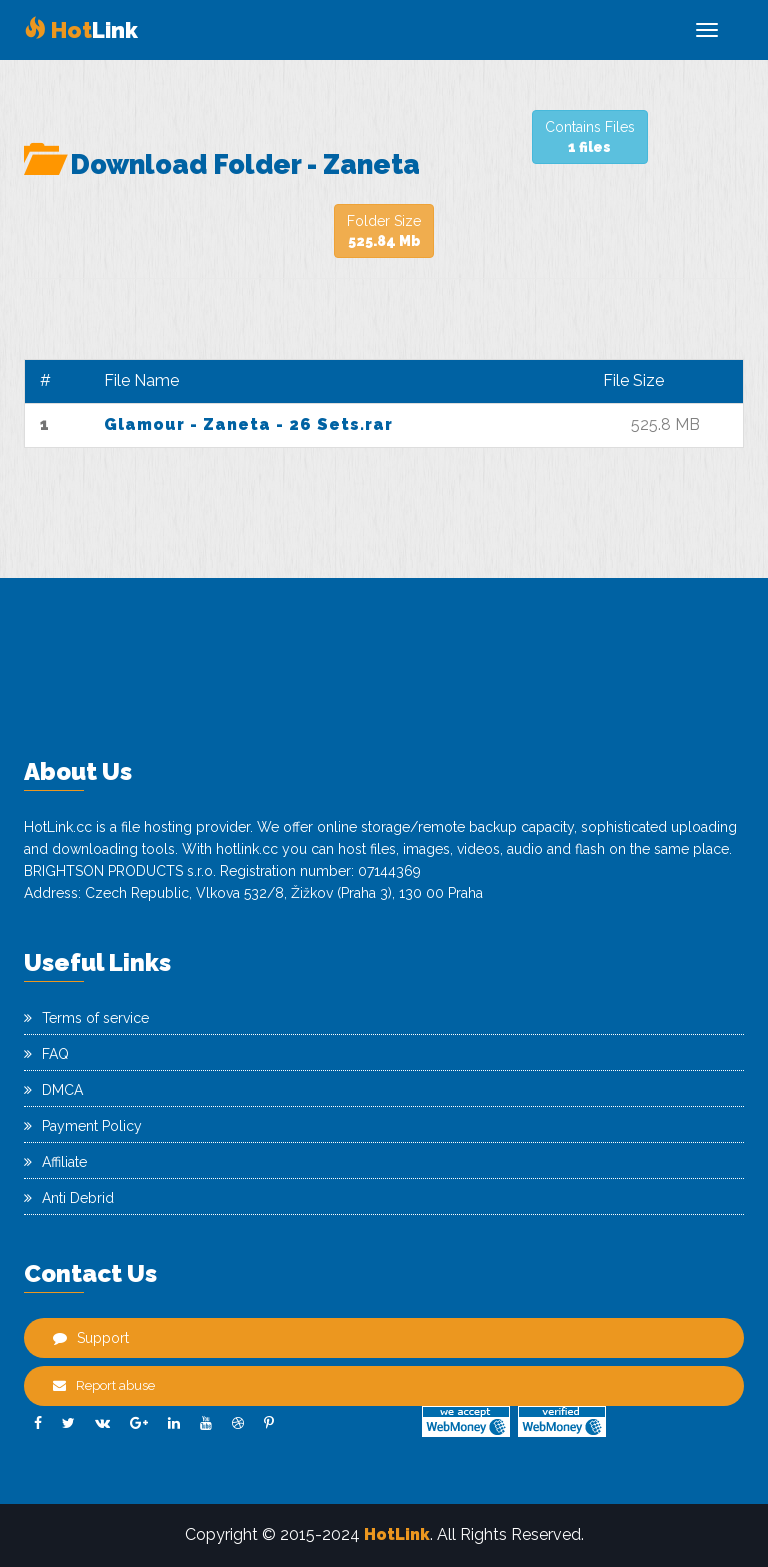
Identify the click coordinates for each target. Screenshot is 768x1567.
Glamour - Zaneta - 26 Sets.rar (248, 424)
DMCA (53, 1090)
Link (81, 30)
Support (91, 1338)
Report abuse (104, 1385)
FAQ (46, 1054)
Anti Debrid (69, 1198)
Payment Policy (83, 1126)
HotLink (397, 1534)
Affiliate (55, 1162)
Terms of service (86, 1018)
